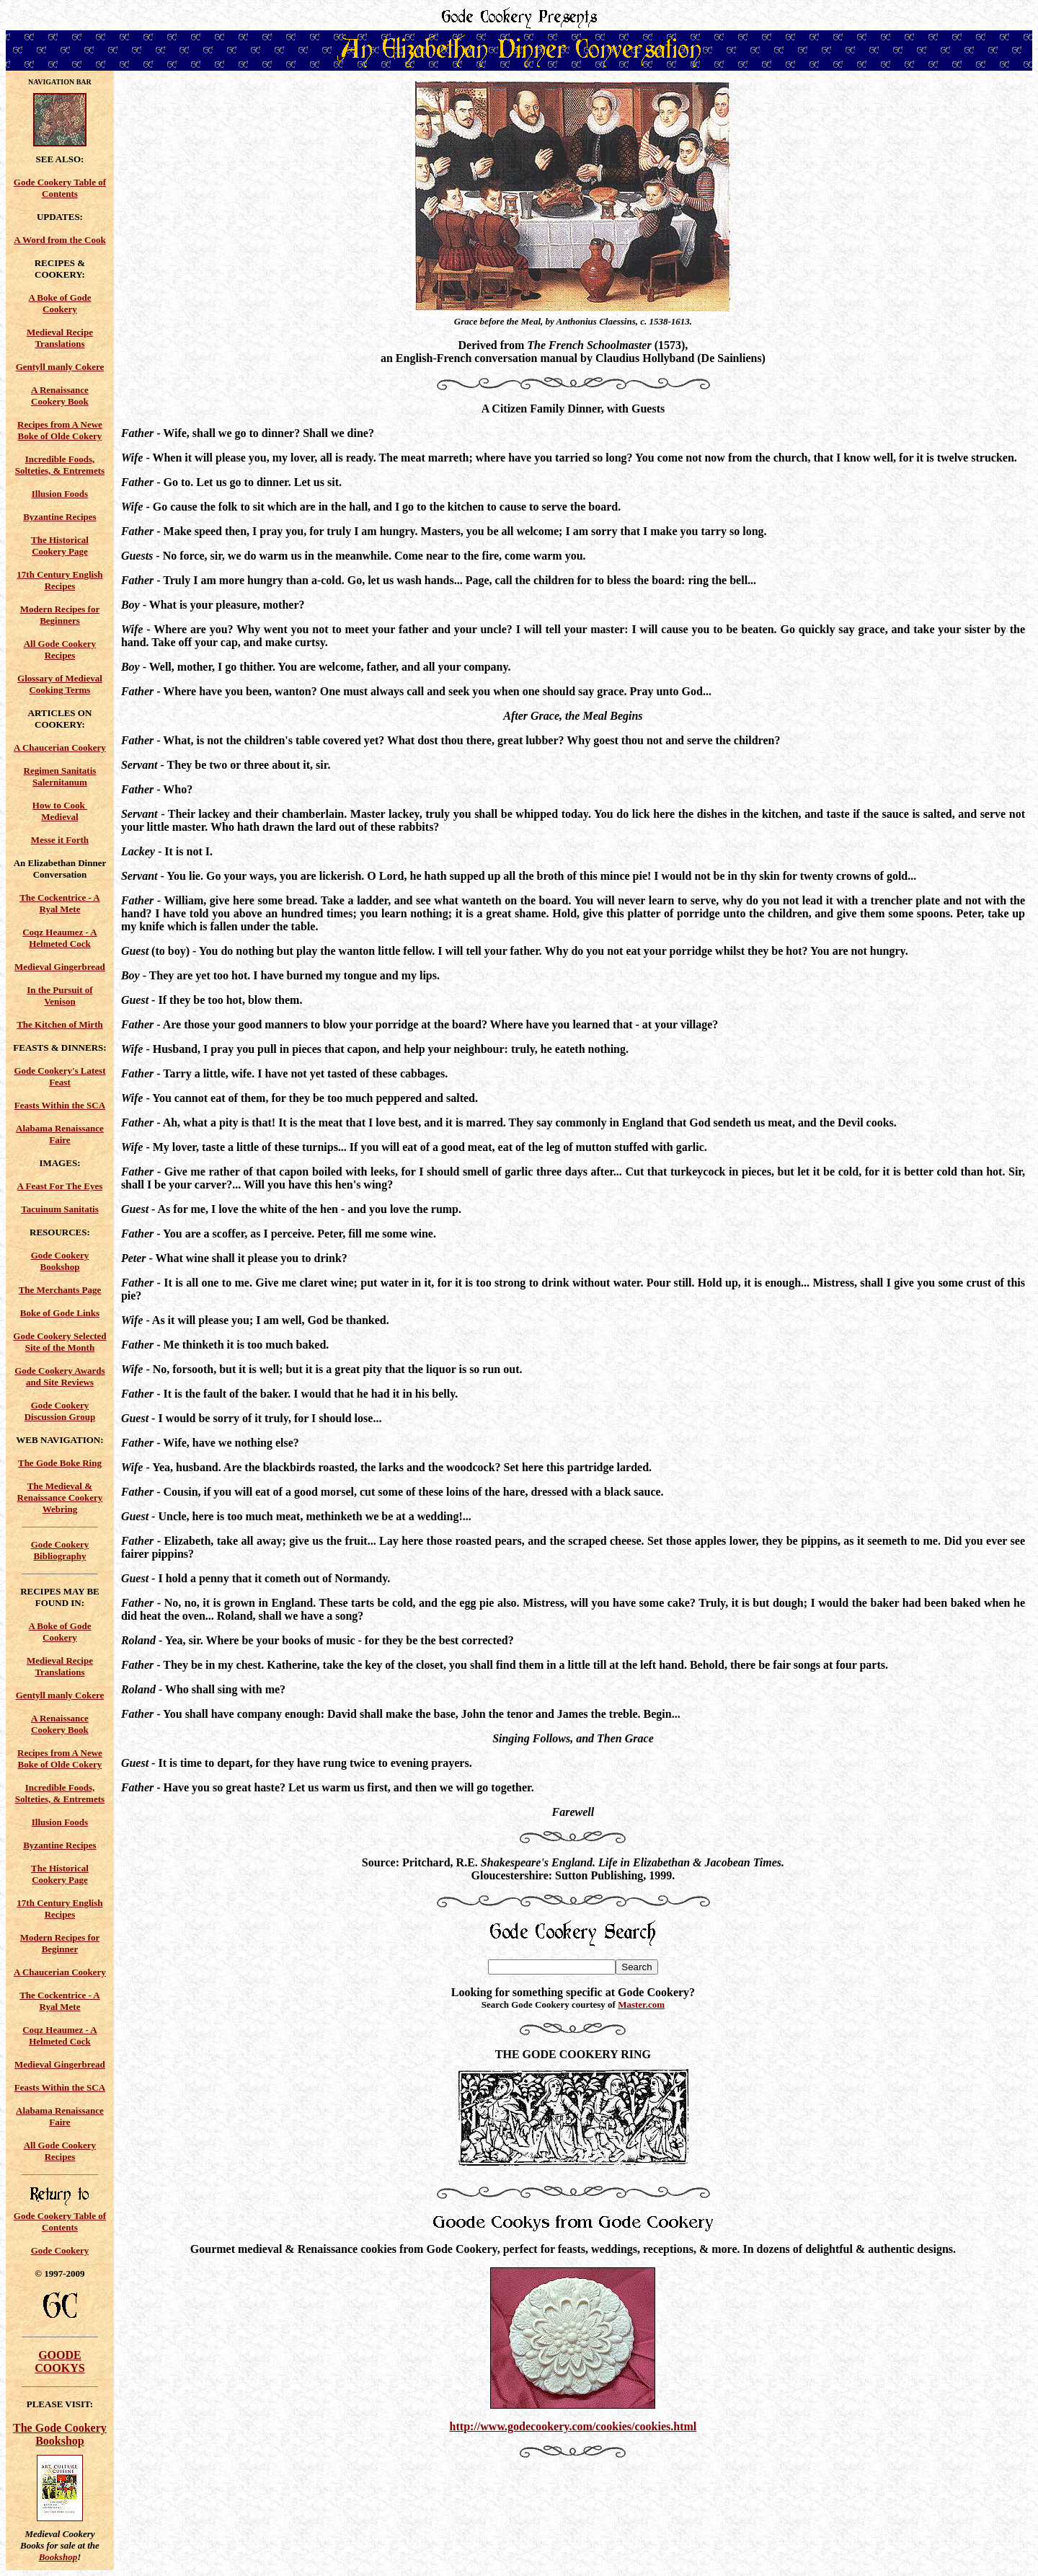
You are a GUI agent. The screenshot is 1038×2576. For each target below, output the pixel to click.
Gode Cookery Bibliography (60, 1550)
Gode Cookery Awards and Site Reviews (59, 1376)
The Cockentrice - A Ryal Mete (59, 903)
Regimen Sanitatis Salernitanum (60, 776)
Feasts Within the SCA (59, 1105)
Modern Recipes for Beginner (59, 1943)
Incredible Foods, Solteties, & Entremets (60, 465)
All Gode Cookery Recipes (60, 649)
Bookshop (58, 2556)
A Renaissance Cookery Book (60, 395)
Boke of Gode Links (59, 1312)
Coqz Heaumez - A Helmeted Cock (59, 938)
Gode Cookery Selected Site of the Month (59, 1342)
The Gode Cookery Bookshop (60, 2434)
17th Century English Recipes (59, 580)
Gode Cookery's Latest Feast (59, 1076)
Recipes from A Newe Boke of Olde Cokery (59, 430)
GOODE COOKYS (59, 2361)
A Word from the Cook (59, 239)
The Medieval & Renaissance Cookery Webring (60, 1497)
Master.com (641, 2004)
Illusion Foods (60, 493)
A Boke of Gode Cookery (59, 303)
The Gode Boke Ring (60, 1462)
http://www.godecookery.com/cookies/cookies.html (573, 2426)
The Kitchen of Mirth (60, 1024)
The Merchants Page (60, 1289)
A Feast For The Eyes (60, 1186)
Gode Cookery (60, 2250)
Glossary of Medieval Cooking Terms (59, 684)
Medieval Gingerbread (59, 966)
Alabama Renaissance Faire (60, 1134)
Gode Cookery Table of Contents (60, 188)
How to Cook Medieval (59, 811)
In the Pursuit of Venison (59, 995)
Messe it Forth (60, 839)
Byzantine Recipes (59, 516)
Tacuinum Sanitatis (60, 1209)
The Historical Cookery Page (60, 545)
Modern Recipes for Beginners (59, 615)
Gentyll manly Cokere (60, 366)
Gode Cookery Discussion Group (60, 1411)
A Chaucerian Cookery (60, 747)
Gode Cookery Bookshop (60, 1261)
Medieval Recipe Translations (60, 338)
